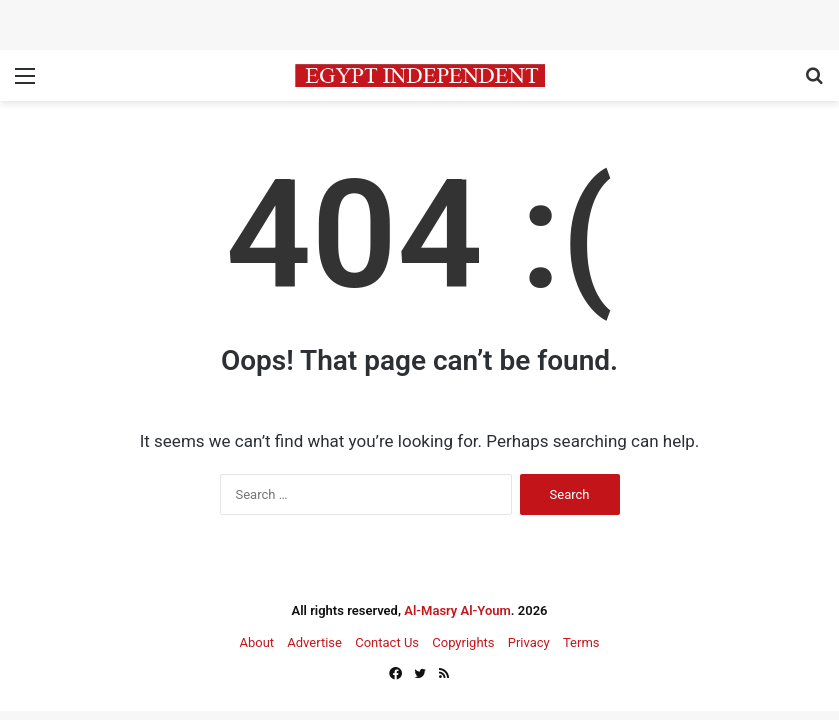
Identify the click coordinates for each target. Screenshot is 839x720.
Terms (581, 642)
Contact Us (387, 642)
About (256, 642)
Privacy (529, 642)
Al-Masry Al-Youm (457, 610)
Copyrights (463, 642)
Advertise (314, 642)
